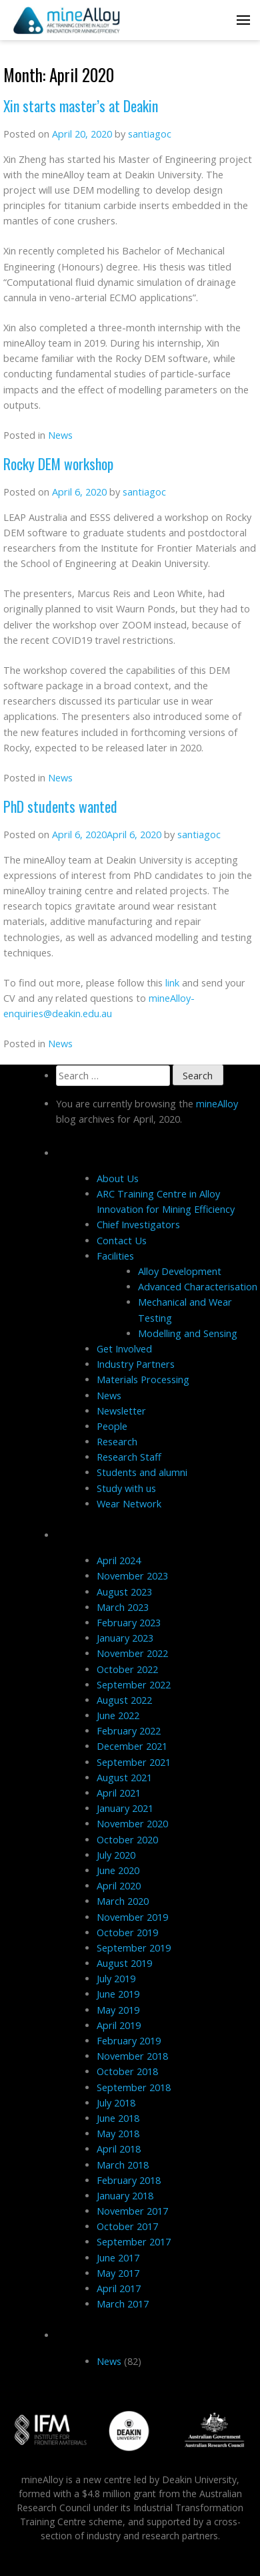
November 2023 (132, 1576)
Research (117, 1441)
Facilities (115, 1256)
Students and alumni (142, 1472)
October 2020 (127, 1839)
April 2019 (119, 2025)
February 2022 (129, 1730)
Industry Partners (136, 1364)
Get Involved (124, 1348)
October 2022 (127, 1669)
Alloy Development (179, 1271)
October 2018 (127, 2071)
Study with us (126, 1488)
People (112, 1426)
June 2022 (118, 1715)
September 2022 (134, 1684)
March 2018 (123, 2165)
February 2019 (129, 2040)
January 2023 (125, 1638)
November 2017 (132, 2211)
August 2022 (124, 1700)
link (172, 982)
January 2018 (125, 2195)
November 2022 (132, 1653)
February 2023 (129, 1622)
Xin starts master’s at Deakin (80, 105)
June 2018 (118, 2118)
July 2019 (116, 1978)
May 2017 (118, 2273)
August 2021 (124, 1777)
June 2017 (118, 2257)
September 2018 (134, 2087)
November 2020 (132, 1823)
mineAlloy (217, 1103)
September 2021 (134, 1762)
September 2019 (134, 1948)
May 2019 (118, 2010)
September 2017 (134, 2241)
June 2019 (118, 1994)
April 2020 (119, 1885)
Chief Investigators (138, 1224)
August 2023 (124, 1592)
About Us (118, 1178)
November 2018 (132, 2056)
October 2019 (127, 1932)
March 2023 (123, 1607)
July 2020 (116, 1855)
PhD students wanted (60, 806)
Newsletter (121, 1411)
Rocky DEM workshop (58, 463)
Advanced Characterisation (197, 1286)
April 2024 (119, 1560)
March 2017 (123, 2303)
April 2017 (119, 2288)
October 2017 (127, 2226)
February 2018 (129, 2180)
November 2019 (132, 1917)
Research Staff (129, 1457)
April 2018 (119, 2149)
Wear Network (129, 1503)
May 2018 (118, 2133)
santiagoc (149, 134)
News (60, 435)
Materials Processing (143, 1379)
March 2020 (123, 1901)
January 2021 (125, 1808)
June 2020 (118, 1870)
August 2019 (124, 1963)
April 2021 (119, 1793)
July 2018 (116, 2102)
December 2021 (132, 1746)
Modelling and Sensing (187, 1333)
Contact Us (122, 1240)
